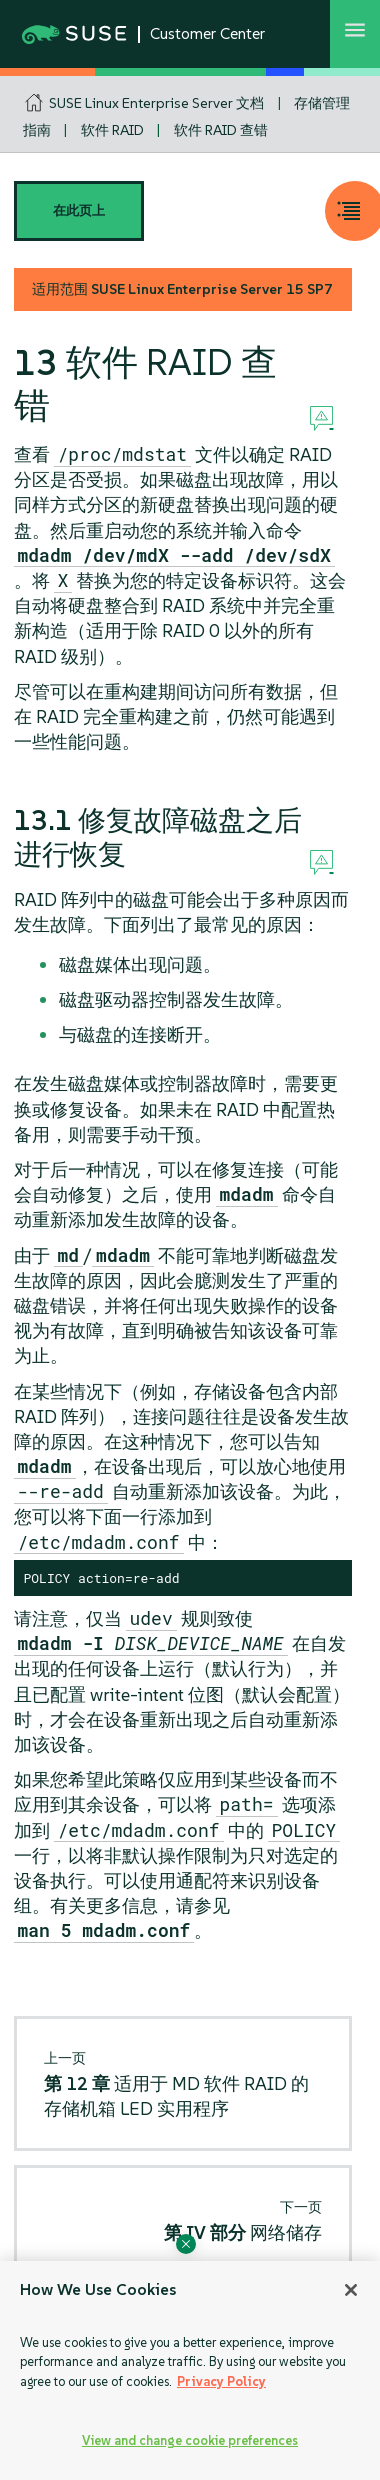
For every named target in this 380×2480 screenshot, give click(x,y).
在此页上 (79, 210)
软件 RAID (112, 130)
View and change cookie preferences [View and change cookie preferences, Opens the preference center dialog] (190, 2440)
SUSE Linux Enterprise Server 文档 (156, 103)
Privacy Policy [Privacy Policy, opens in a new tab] (221, 2381)
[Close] (351, 2290)
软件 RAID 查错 (221, 130)
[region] (190, 2370)
